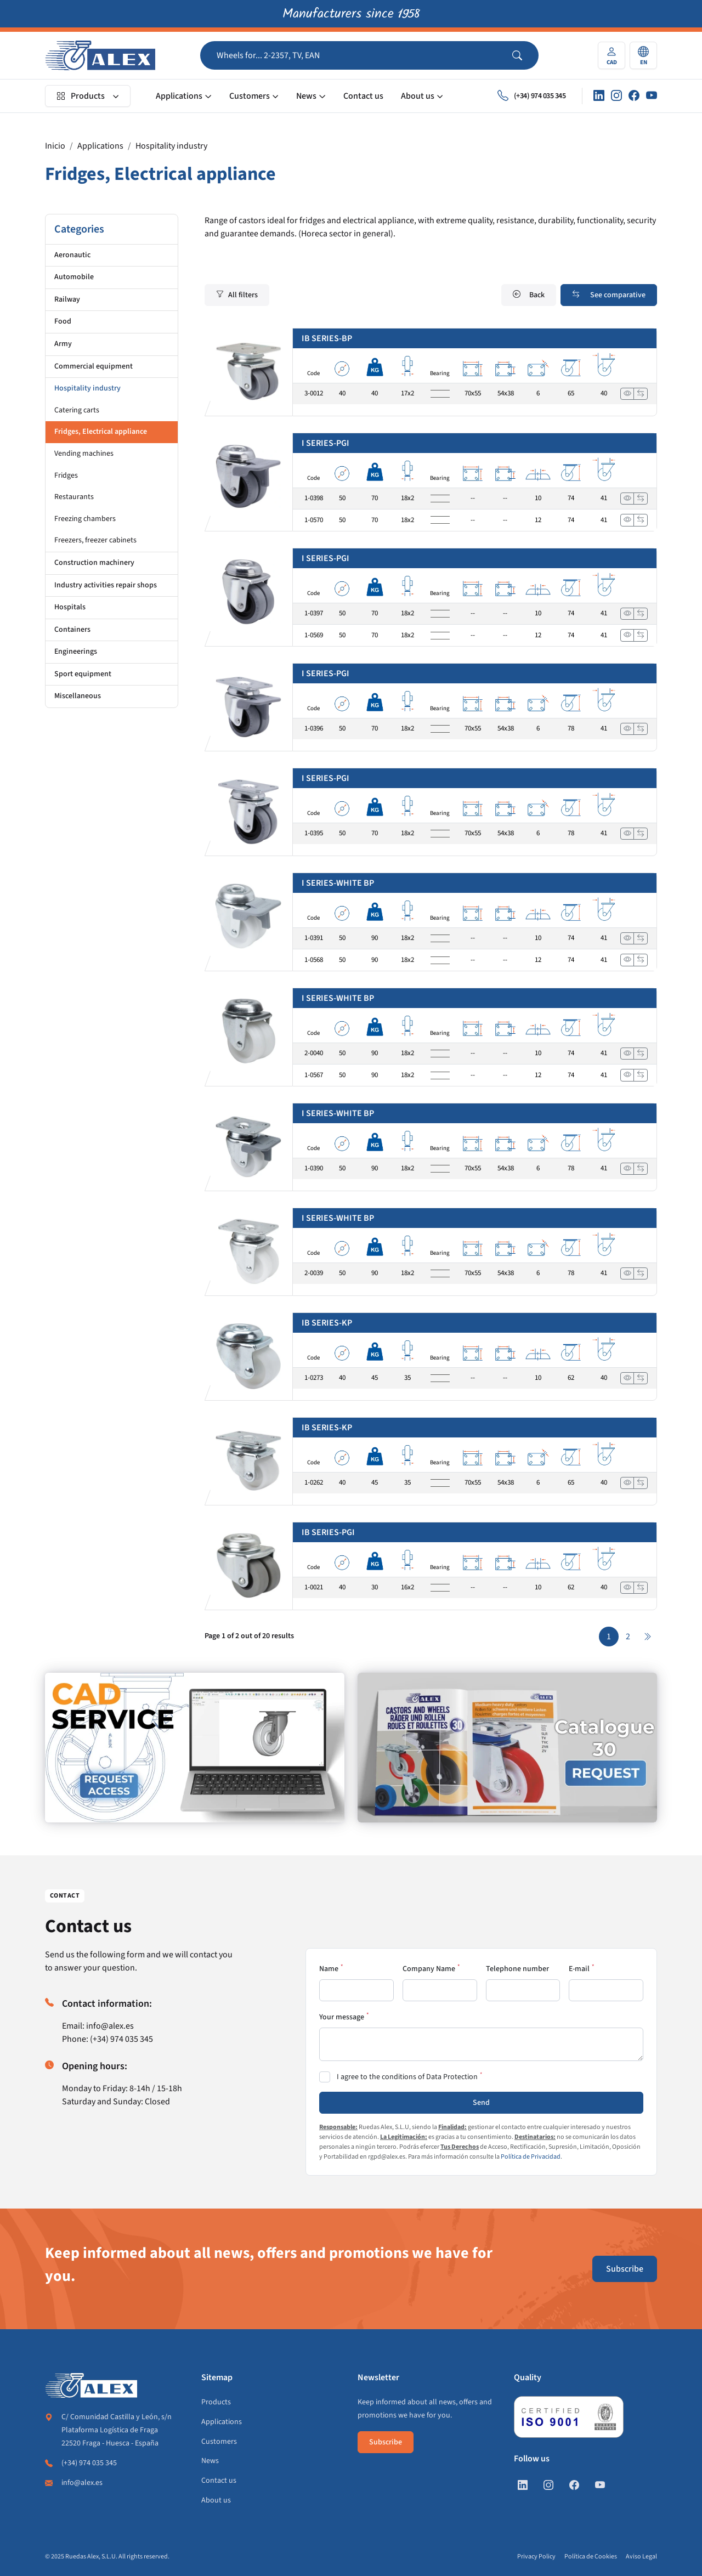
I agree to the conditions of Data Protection (407, 2076)
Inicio (55, 146)
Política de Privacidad (531, 2156)
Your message (341, 2017)
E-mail (579, 1968)
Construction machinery (94, 562)
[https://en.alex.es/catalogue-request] (507, 1747)
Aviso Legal (641, 2556)
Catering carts (76, 410)
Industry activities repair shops (105, 585)
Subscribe (624, 2269)
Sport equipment (82, 674)
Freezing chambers (85, 518)
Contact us (363, 96)
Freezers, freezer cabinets (95, 540)
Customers (249, 96)
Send (481, 2102)
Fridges (66, 475)
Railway (67, 299)
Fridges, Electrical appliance (100, 431)
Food (62, 321)
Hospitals (70, 607)
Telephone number (517, 1968)
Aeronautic (72, 255)
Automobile (74, 276)
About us (417, 96)
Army (63, 343)
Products (80, 96)
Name (328, 1968)
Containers (72, 629)
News (306, 96)
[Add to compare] (640, 394)
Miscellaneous (77, 695)
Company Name (429, 1968)
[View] (627, 394)
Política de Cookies (590, 2556)
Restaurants (74, 496)
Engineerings (75, 651)
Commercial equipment (93, 366)
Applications (179, 96)
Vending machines (84, 453)
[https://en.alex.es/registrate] (194, 1747)
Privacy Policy (536, 2556)
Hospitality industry (171, 146)
